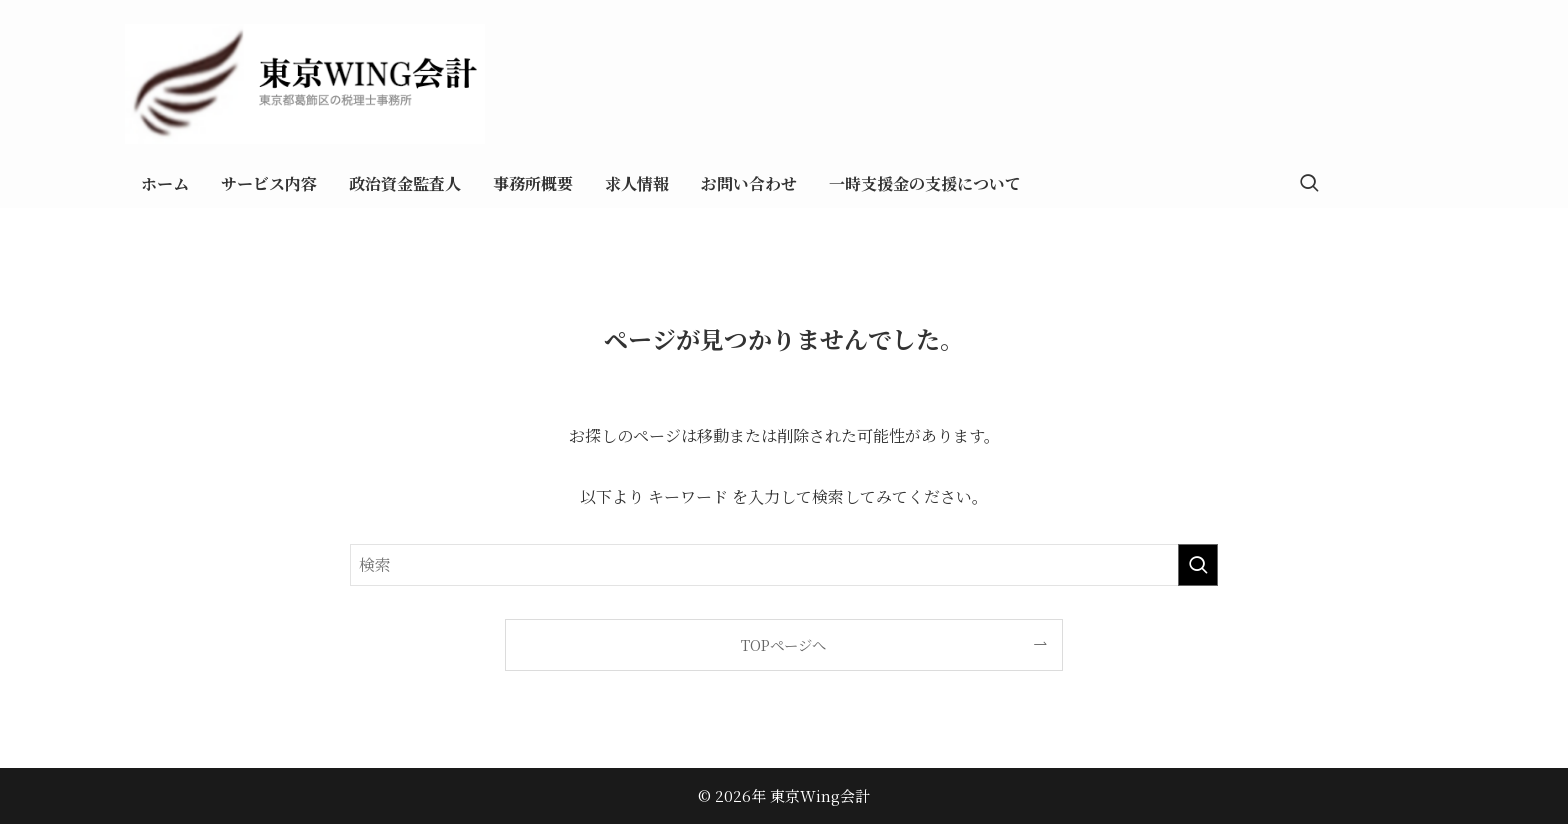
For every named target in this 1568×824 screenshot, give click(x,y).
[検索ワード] (784, 565)
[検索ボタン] (1309, 184)
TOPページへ (783, 644)
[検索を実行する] (1198, 565)
